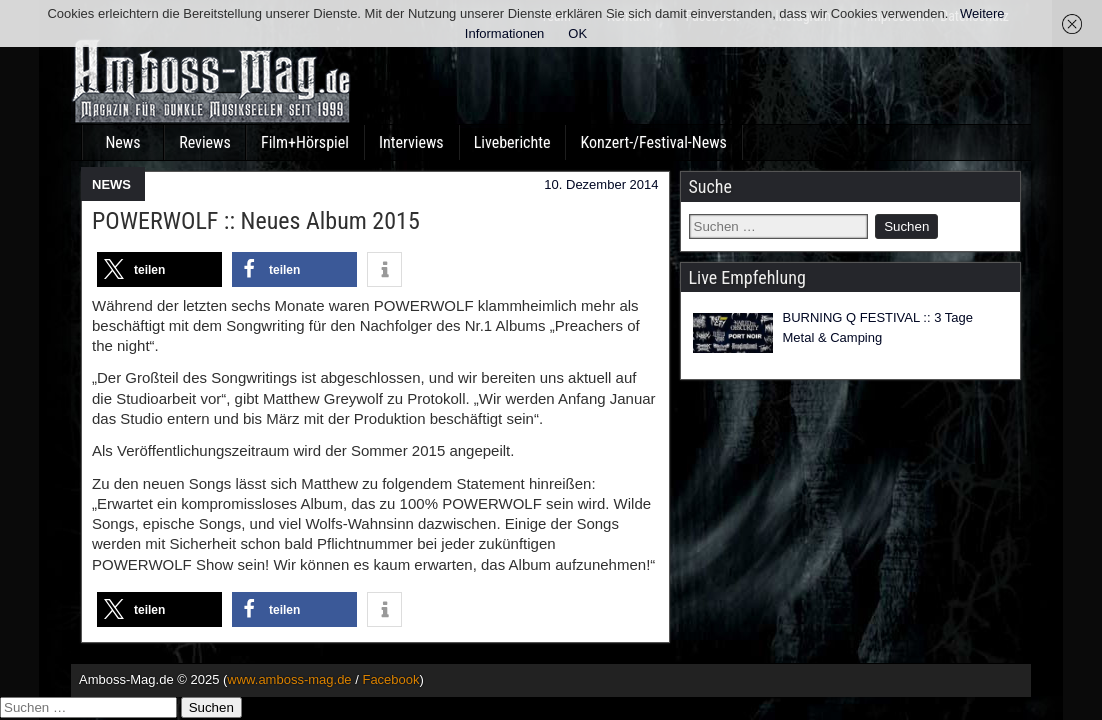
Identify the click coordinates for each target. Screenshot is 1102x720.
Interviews (411, 142)
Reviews (205, 142)
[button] (159, 269)
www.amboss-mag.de (289, 679)
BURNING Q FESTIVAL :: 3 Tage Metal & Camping (878, 327)
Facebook (390, 679)
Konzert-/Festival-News (653, 142)
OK (577, 33)
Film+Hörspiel (305, 142)
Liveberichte (512, 142)
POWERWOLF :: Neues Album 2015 (256, 221)
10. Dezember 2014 (601, 184)
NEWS (111, 184)
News (122, 142)
